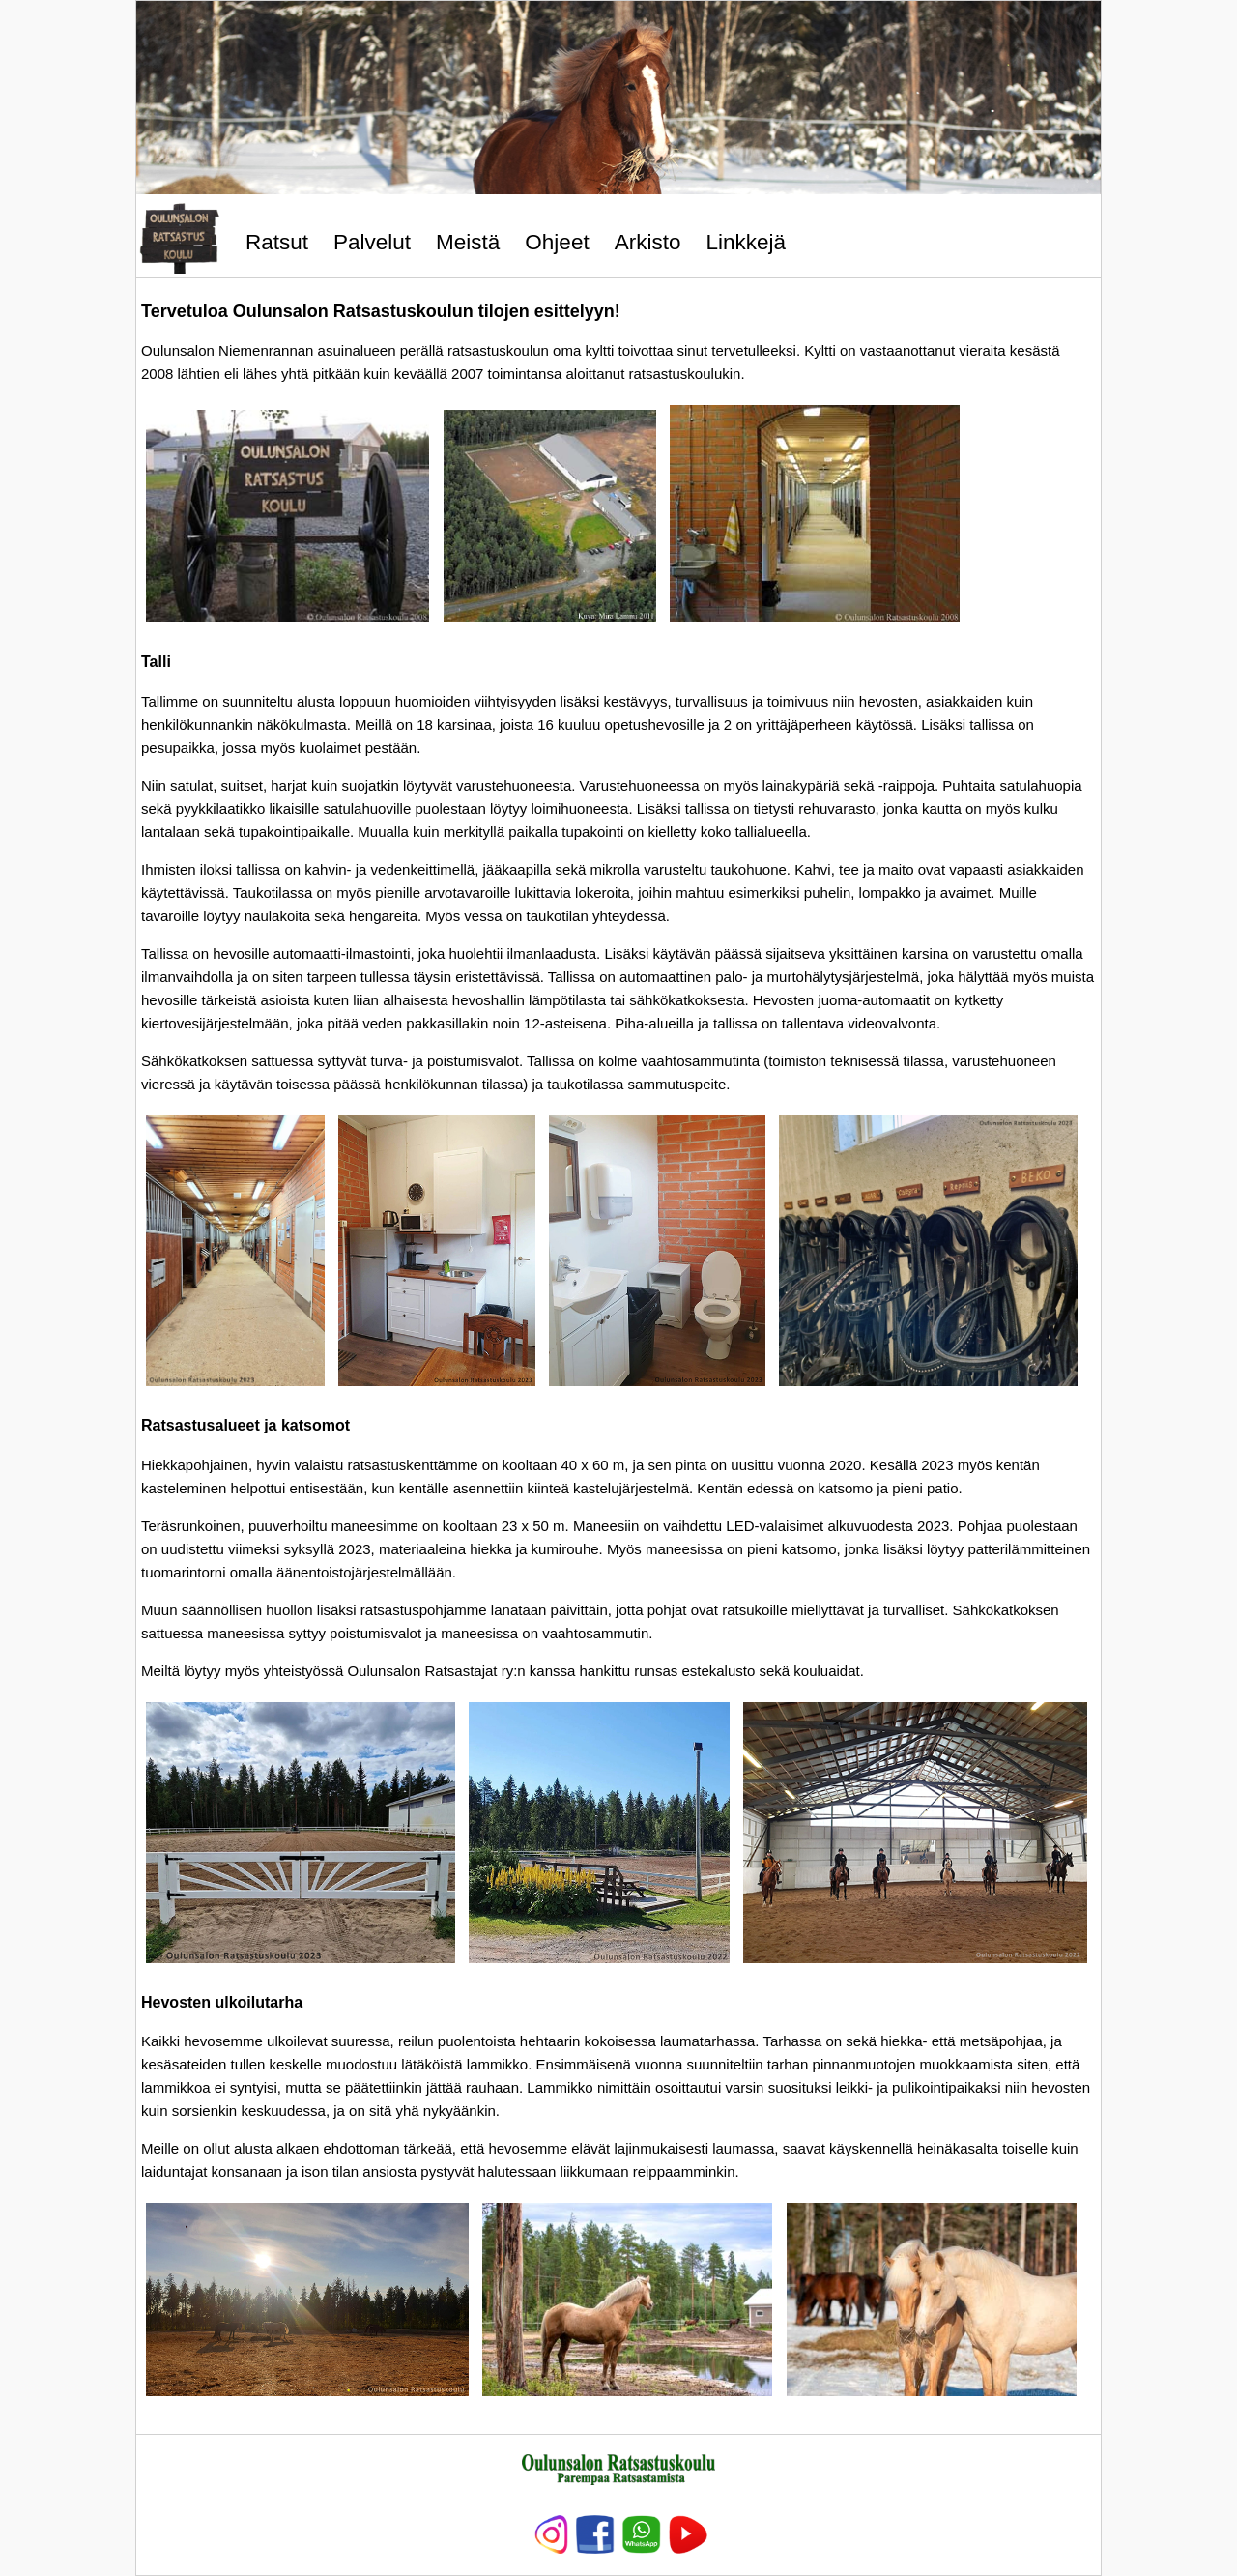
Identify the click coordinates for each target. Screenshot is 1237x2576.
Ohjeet (557, 242)
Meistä (468, 242)
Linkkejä (745, 242)
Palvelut (372, 242)
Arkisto (648, 242)
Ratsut (276, 242)
